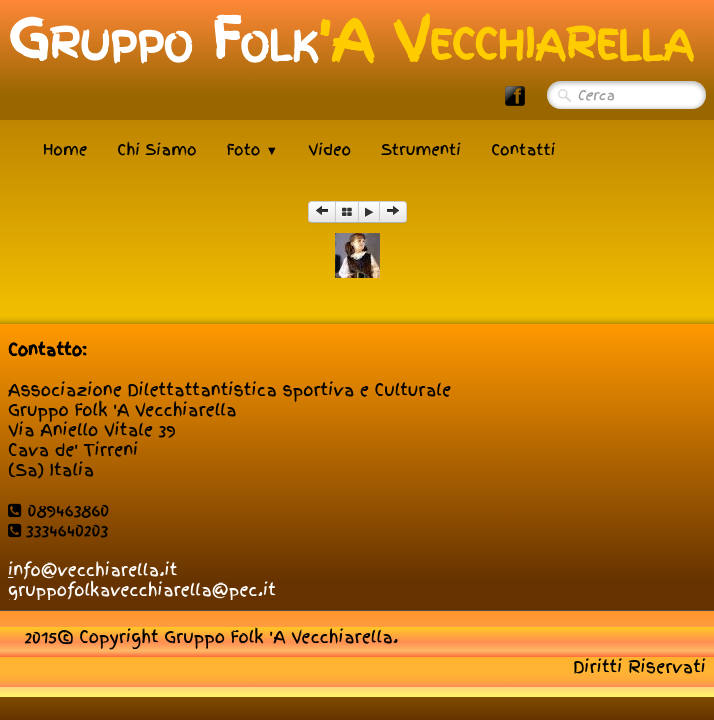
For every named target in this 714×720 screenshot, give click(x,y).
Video (329, 150)
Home (65, 150)
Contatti (523, 150)
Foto (253, 150)
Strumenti (421, 150)
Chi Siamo (156, 150)
